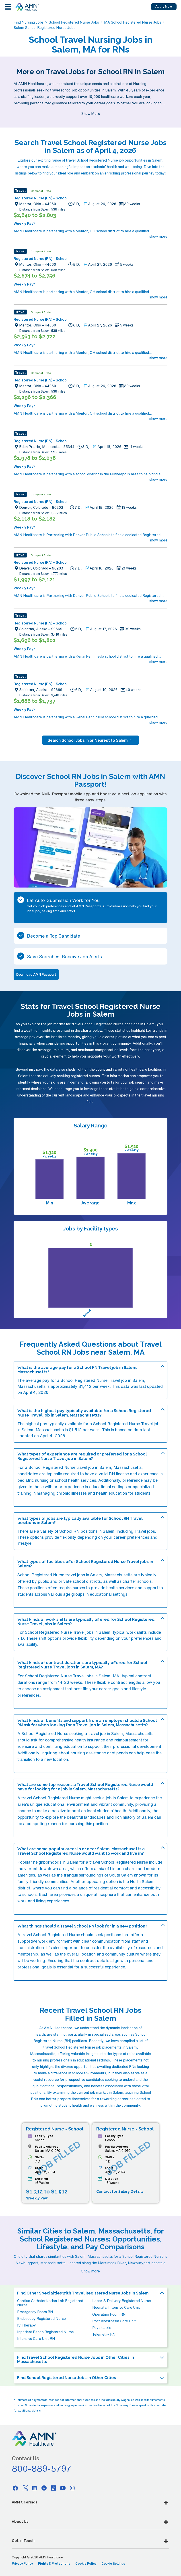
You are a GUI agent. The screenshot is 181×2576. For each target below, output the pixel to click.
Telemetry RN (103, 2334)
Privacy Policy (22, 2563)
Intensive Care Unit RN (36, 2338)
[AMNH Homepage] (27, 6)
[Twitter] (25, 2488)
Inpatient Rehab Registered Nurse (45, 2332)
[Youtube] (63, 2488)
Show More (90, 113)
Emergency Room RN (35, 2312)
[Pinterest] (44, 2488)
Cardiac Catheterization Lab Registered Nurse (50, 2303)
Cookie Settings (113, 2563)
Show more (90, 2271)
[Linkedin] (34, 2488)
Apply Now (163, 6)
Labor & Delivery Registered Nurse (121, 2300)
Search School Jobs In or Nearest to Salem (90, 740)
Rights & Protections (54, 2563)
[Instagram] (72, 2488)
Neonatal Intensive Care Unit (116, 2307)
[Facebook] (15, 2488)
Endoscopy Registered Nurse (41, 2318)
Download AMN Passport (36, 974)
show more (158, 236)
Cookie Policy (86, 2563)
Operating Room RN (109, 2314)
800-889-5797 (42, 2468)
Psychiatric (101, 2327)
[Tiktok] (53, 2488)
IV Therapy (26, 2325)
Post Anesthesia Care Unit (114, 2321)
